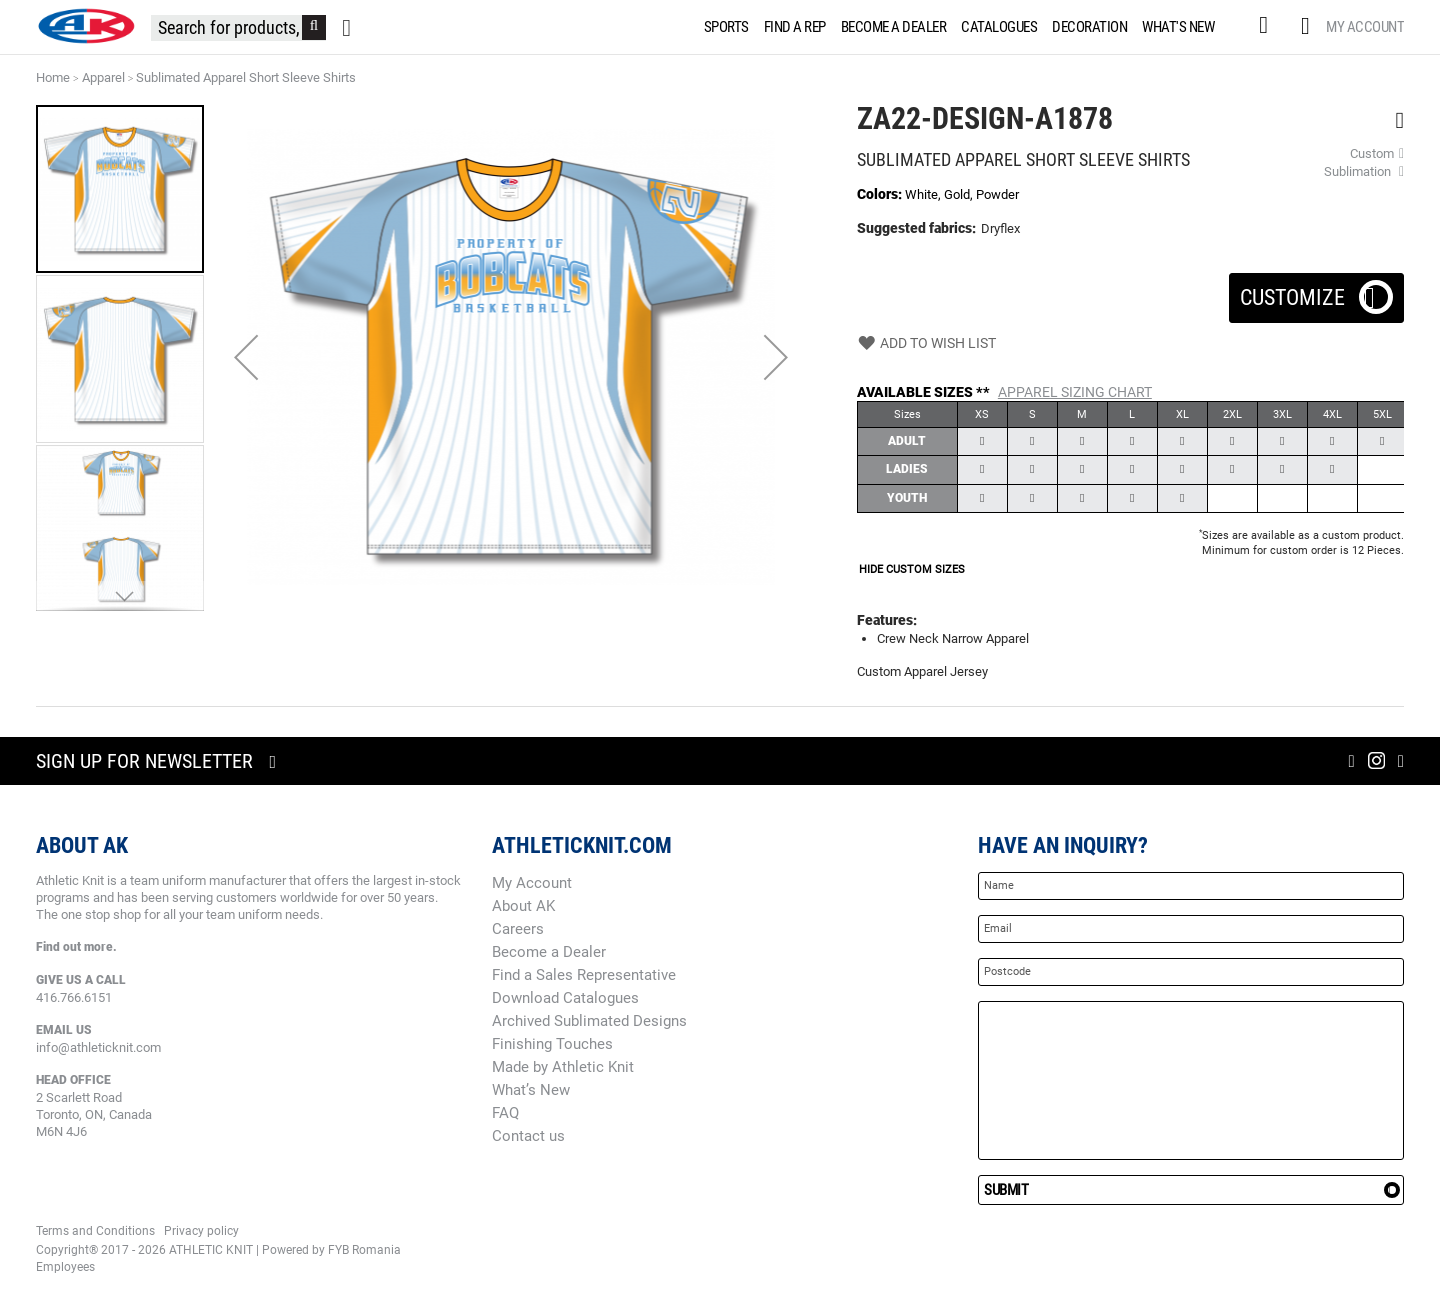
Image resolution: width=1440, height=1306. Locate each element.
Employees (65, 1267)
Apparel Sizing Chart (1075, 392)
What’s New (531, 1090)
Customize (1316, 291)
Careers (518, 929)
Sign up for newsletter (144, 761)
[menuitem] (723, 27)
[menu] (963, 27)
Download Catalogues (565, 998)
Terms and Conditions (95, 1231)
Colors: (881, 194)
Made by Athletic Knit (563, 1067)
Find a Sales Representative (584, 975)
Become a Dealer (549, 952)
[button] (246, 357)
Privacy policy (201, 1231)
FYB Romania (364, 1250)
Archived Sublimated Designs (589, 1021)
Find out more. (76, 947)
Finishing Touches (552, 1044)
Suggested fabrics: (916, 228)
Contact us (528, 1136)
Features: (887, 620)
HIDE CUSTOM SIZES (912, 569)
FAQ (505, 1113)
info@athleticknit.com (98, 1047)
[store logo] (86, 26)
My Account (1365, 27)
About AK (523, 906)
